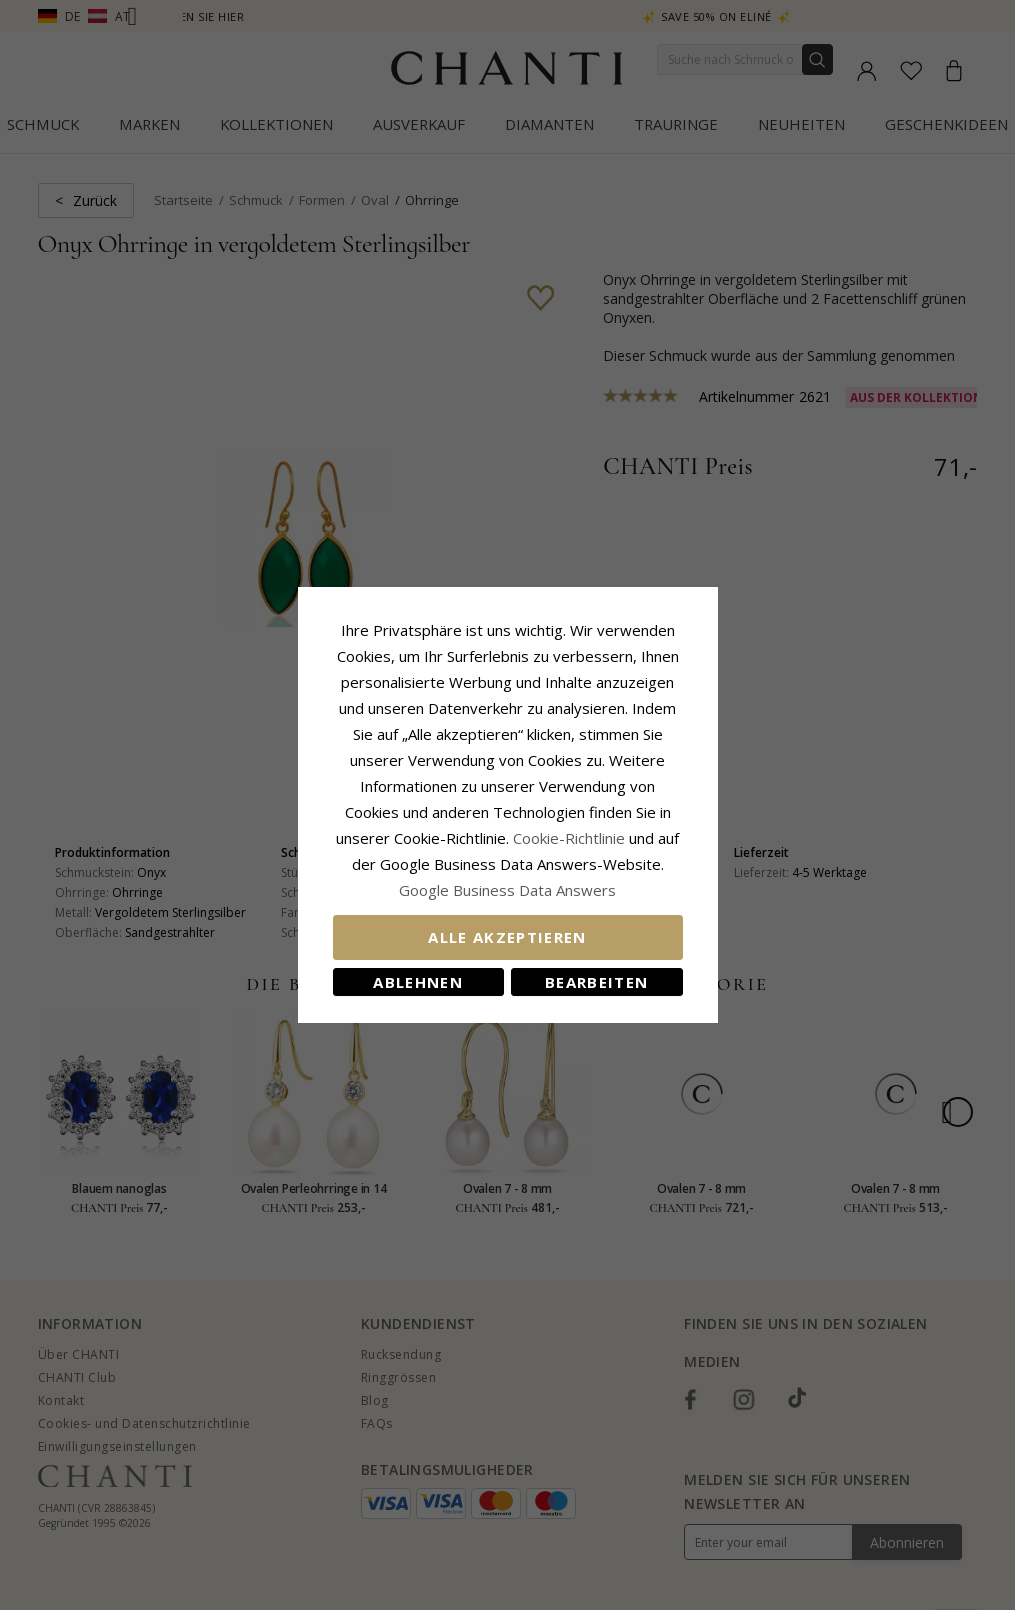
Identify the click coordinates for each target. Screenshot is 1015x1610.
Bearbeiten (597, 982)
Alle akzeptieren (507, 937)
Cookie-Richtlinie (569, 838)
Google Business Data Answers (507, 890)
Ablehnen (418, 982)
